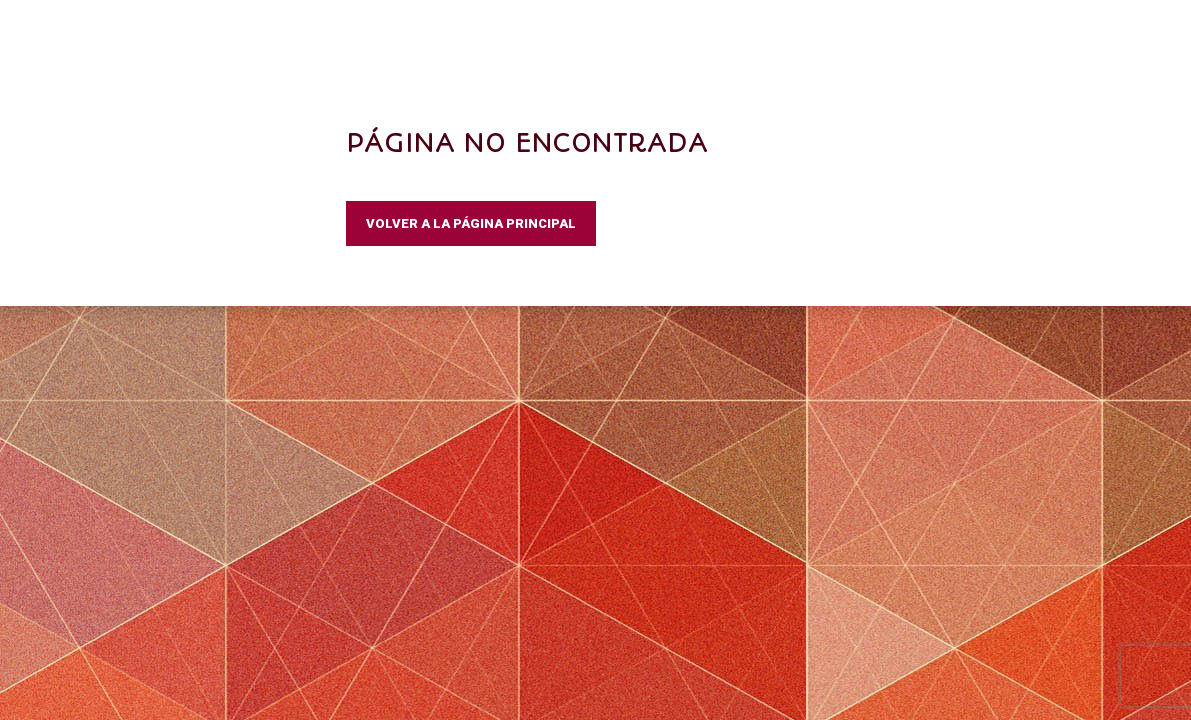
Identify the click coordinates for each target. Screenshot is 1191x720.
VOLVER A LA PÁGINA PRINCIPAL (471, 223)
